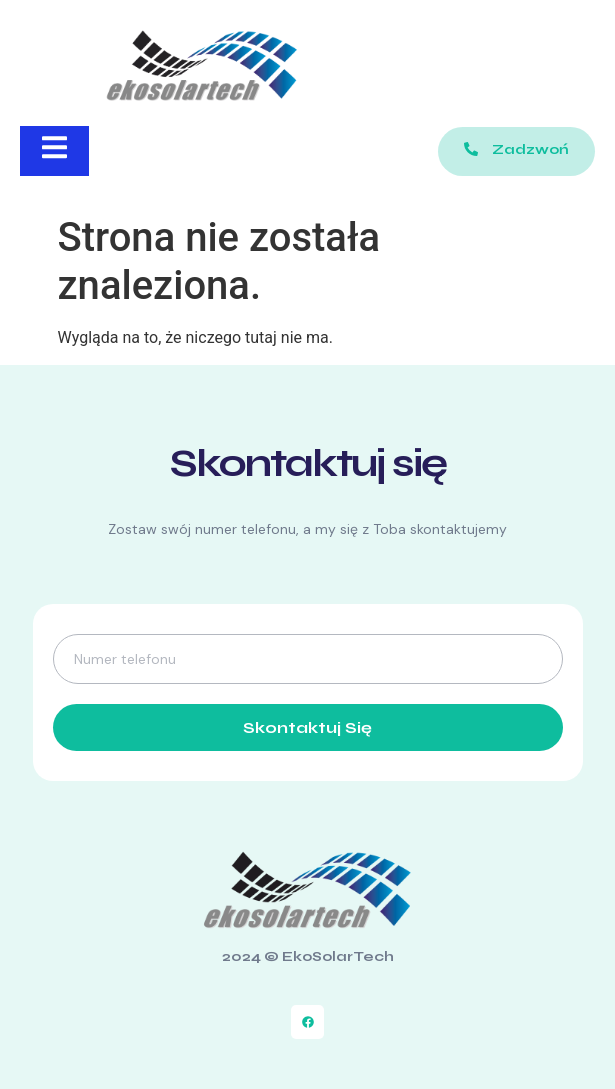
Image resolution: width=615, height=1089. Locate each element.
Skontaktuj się (307, 727)
